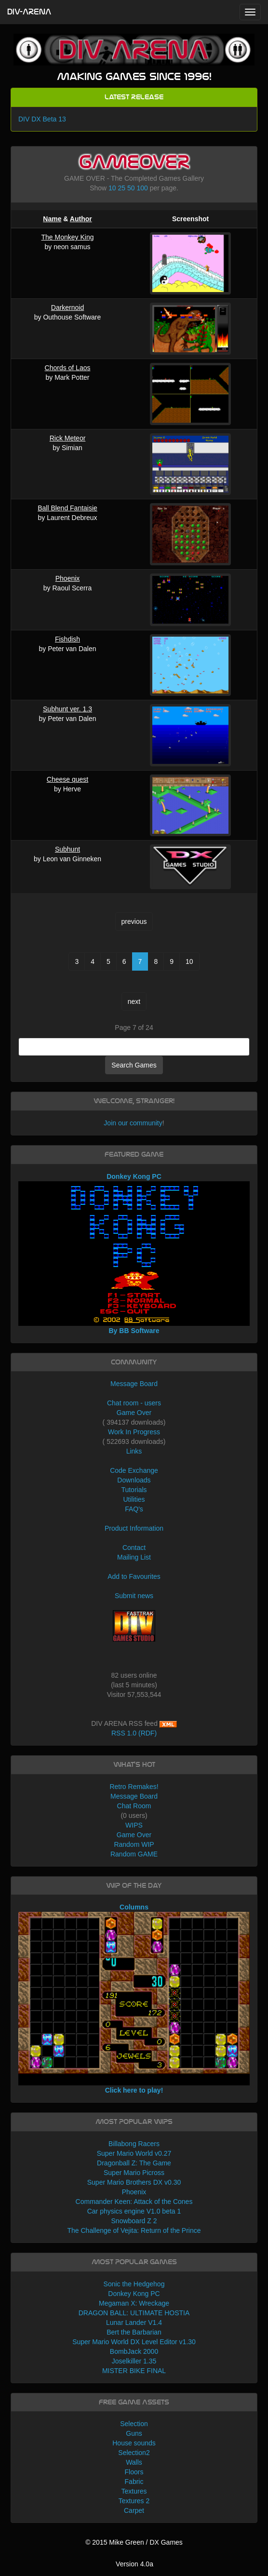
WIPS (134, 1825)
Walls (134, 2462)
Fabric (134, 2481)
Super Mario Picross (134, 2172)
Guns (134, 2433)
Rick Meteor (68, 438)
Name (52, 219)
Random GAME (134, 1854)
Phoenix (67, 578)
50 (131, 188)
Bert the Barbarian (134, 2332)
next (134, 1001)
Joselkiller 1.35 (134, 2361)
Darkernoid (67, 307)
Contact (134, 1547)
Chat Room (134, 1806)
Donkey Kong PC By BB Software (134, 1254)
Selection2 (133, 2452)
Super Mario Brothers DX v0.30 (134, 2182)
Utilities (134, 1499)
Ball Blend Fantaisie (67, 508)
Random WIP (134, 1844)
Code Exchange (134, 1470)
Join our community (133, 1123)
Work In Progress (134, 1432)
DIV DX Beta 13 (42, 119)
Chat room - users (134, 1403)
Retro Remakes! (133, 1786)
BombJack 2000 (134, 2351)
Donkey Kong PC (134, 2293)
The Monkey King (67, 237)
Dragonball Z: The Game (134, 2163)
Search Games (133, 1065)
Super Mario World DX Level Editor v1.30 (134, 2342)
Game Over (134, 1412)
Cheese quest (67, 779)
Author (81, 219)
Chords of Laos (68, 368)
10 (112, 188)
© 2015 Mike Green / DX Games (134, 2542)
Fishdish (67, 639)
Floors (134, 2472)
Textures (134, 2491)
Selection (134, 2424)
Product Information (134, 1528)
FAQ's (134, 1509)
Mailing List (134, 1557)
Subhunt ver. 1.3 (67, 709)
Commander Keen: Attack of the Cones (134, 2201)
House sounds (134, 2443)
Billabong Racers (134, 2144)
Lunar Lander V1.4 (134, 2322)
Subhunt (67, 849)
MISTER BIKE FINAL (134, 2371)
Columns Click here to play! (134, 1998)
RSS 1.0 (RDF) (134, 1733)
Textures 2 (134, 2501)
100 (141, 188)
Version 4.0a (134, 2564)
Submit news (134, 1596)
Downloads (133, 1480)
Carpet (134, 2510)
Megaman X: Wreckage (134, 2303)
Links (134, 1451)
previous (134, 921)
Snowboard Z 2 (134, 2221)
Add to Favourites (134, 1576)
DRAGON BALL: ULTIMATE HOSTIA (134, 2313)
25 (122, 188)
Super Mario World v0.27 (134, 2153)
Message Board (134, 1384)
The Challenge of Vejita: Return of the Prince (134, 2230)
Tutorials (134, 1490)
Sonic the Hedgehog (134, 2284)
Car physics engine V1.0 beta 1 (134, 2211)
